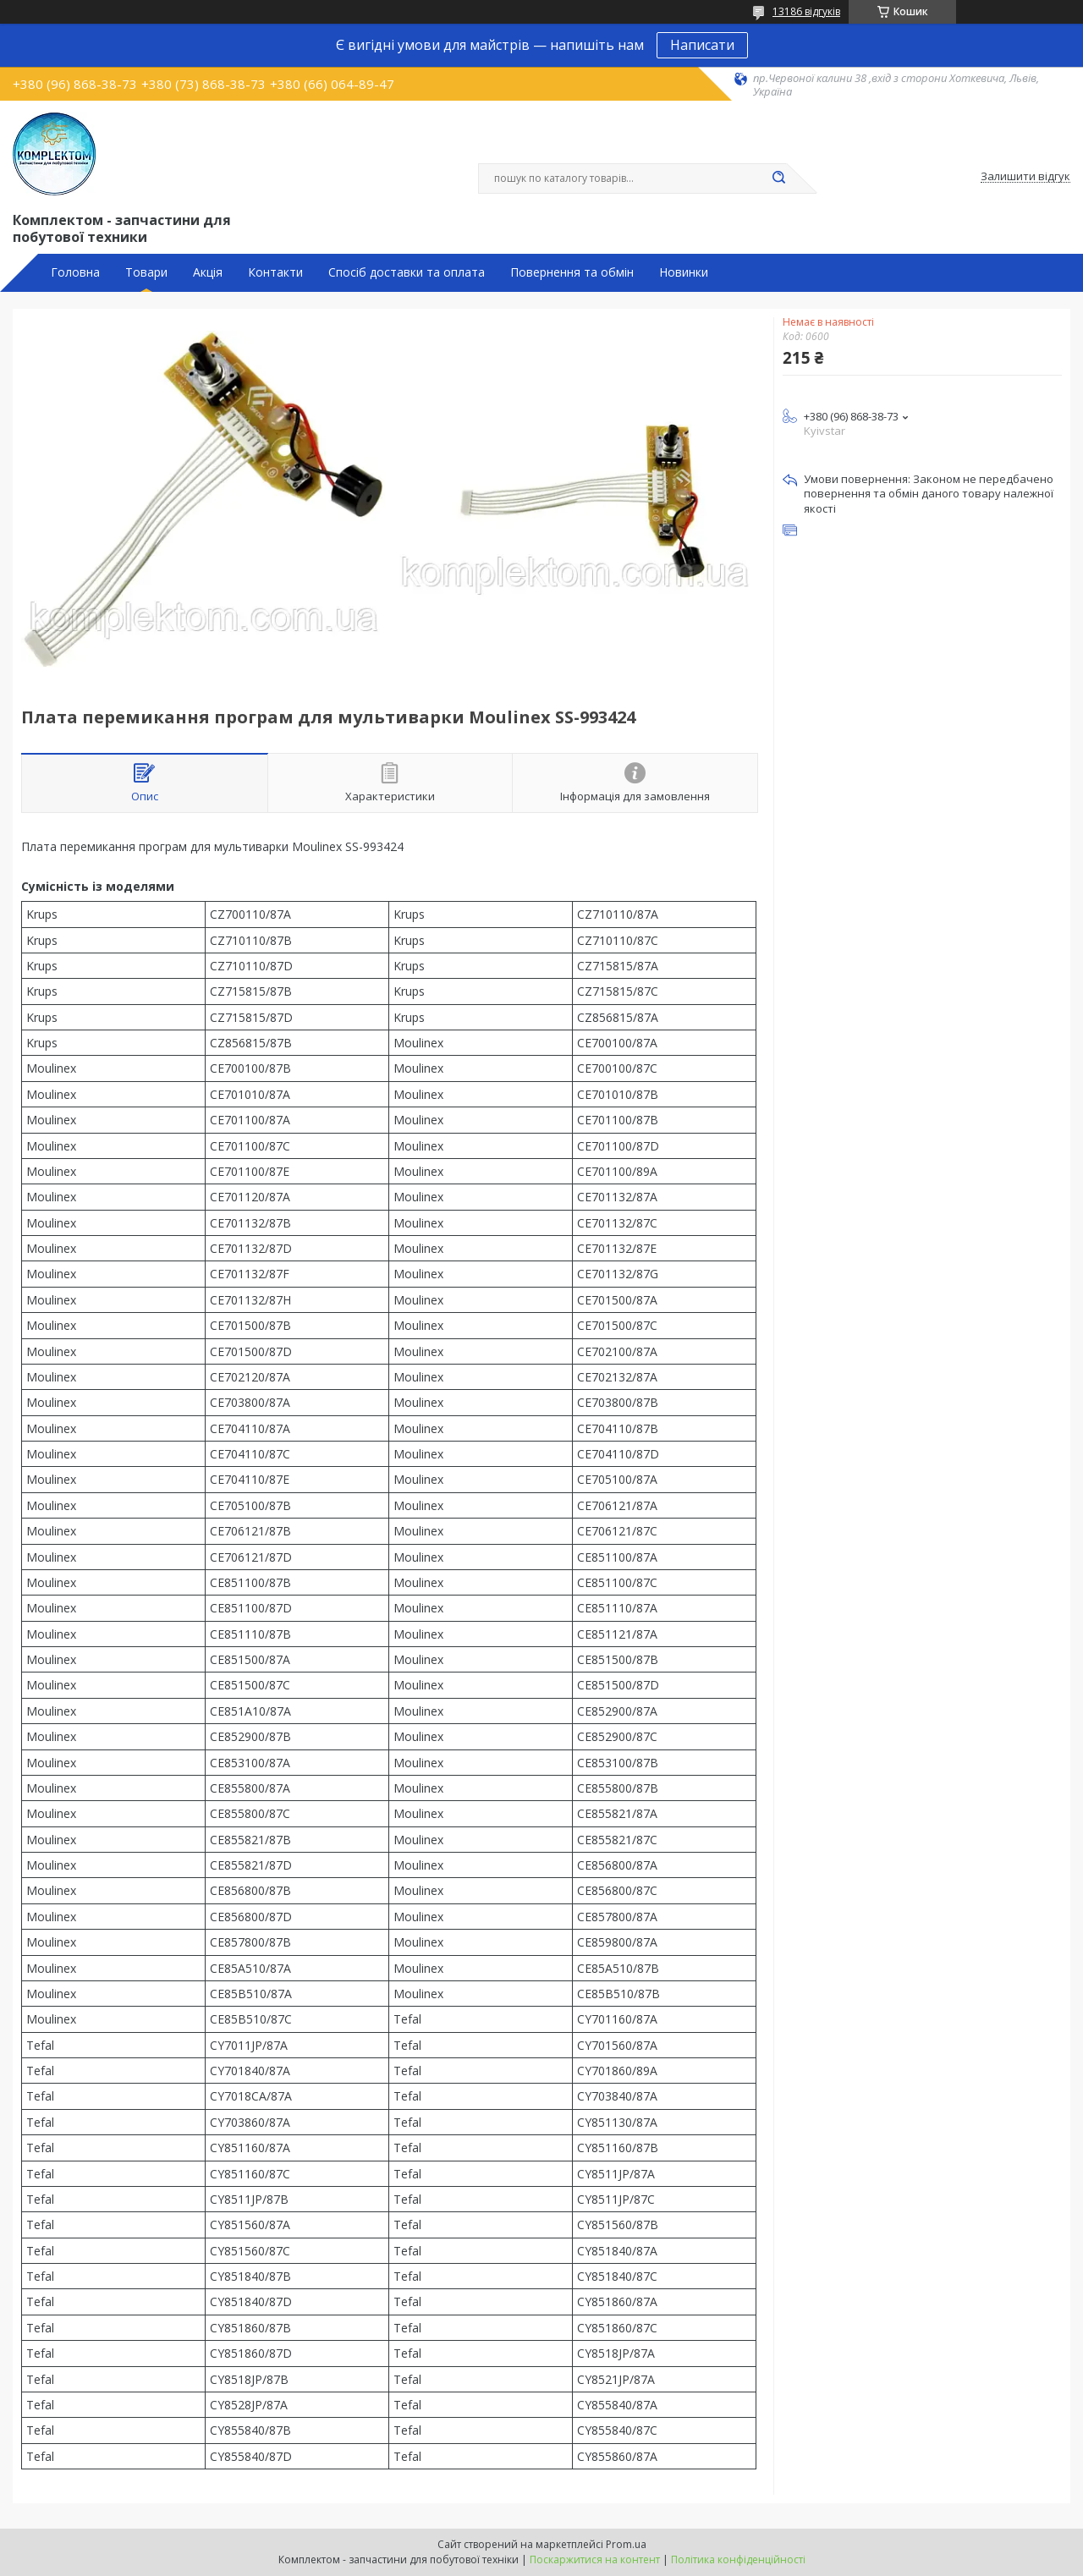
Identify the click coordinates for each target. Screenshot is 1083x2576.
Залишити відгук (1025, 177)
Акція (208, 272)
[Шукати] (778, 178)
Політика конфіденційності (738, 2559)
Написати (702, 45)
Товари (146, 272)
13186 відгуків (806, 11)
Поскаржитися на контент (595, 2559)
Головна (75, 272)
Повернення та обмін (572, 272)
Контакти (275, 272)
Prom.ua (626, 2544)
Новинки (683, 272)
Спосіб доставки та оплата (406, 272)
